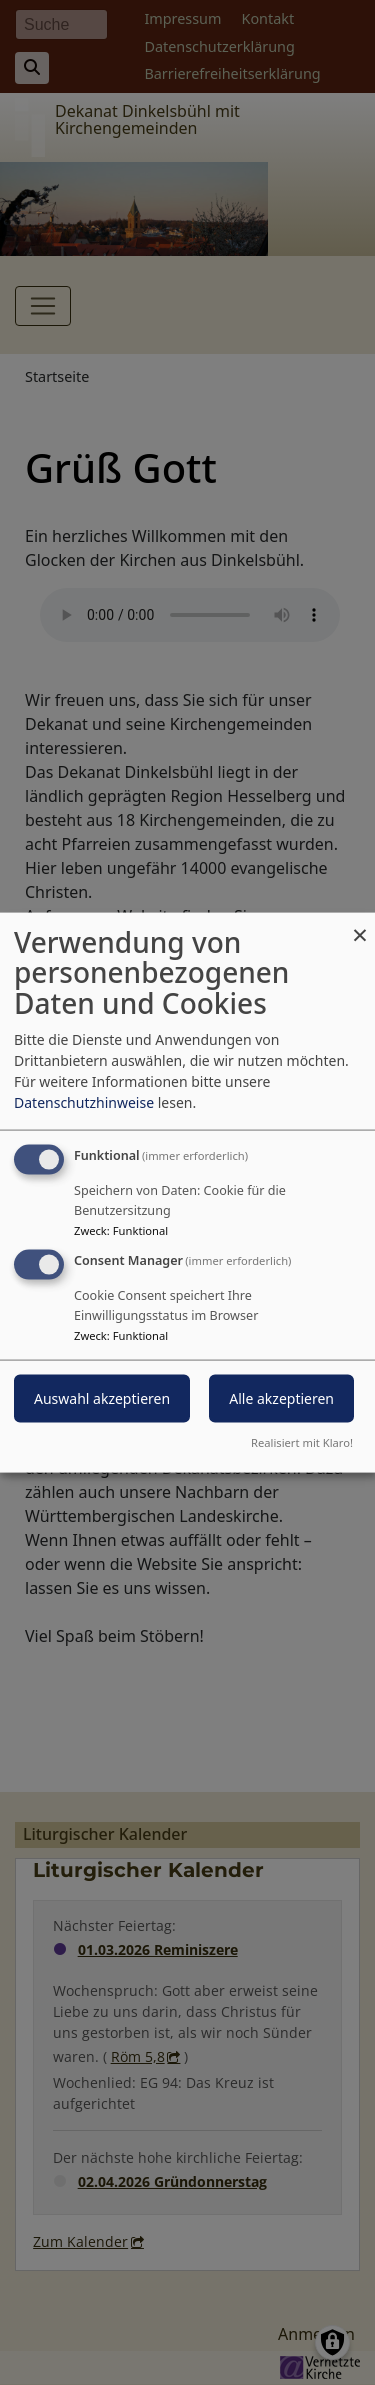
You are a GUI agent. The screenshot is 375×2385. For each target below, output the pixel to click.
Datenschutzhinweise (84, 1101)
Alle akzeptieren (281, 1398)
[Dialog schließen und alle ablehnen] (360, 924)
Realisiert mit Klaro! (302, 1442)
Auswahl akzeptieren (102, 1398)
